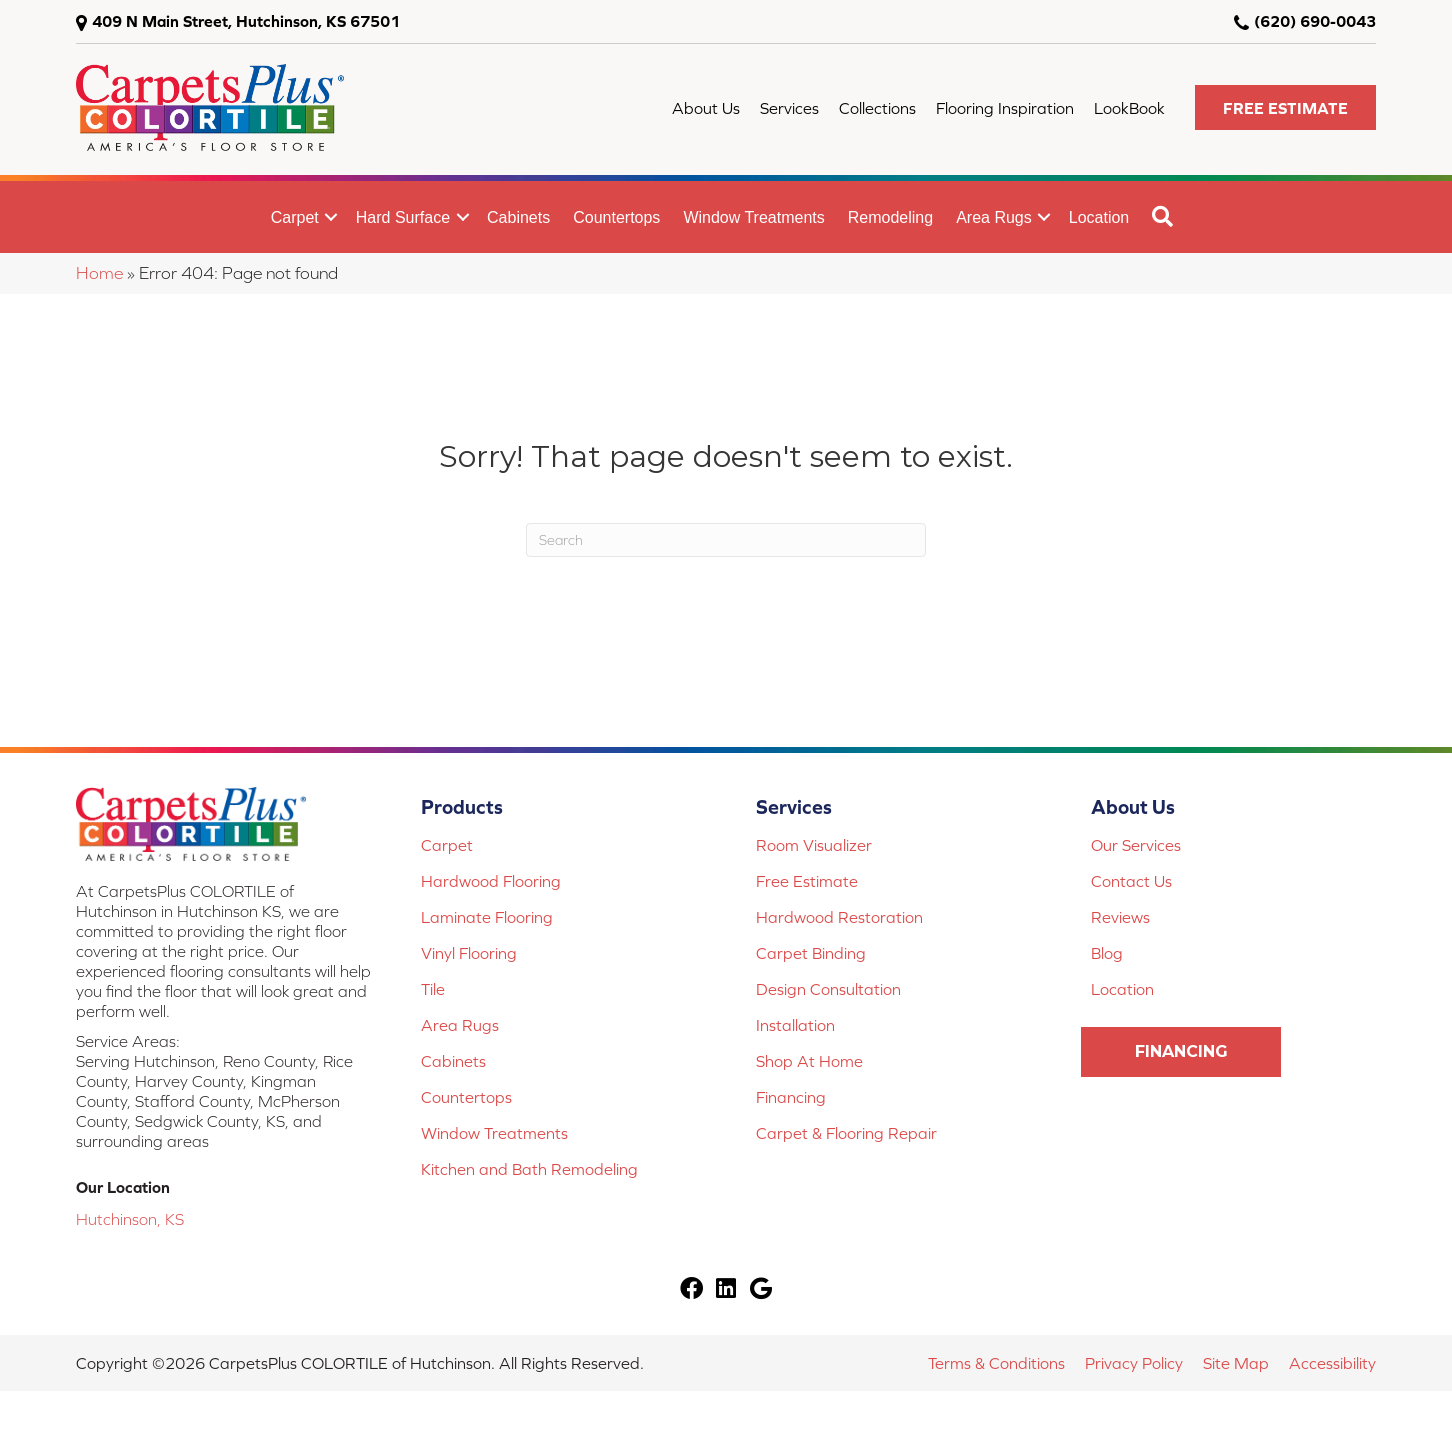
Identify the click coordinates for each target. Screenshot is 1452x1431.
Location (1099, 217)
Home (99, 273)
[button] (1285, 107)
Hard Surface (403, 217)
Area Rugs (994, 217)
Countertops (616, 217)
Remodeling (890, 217)
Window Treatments (753, 217)
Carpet (295, 217)
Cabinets (518, 217)
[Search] (726, 540)
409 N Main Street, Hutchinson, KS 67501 (246, 21)
